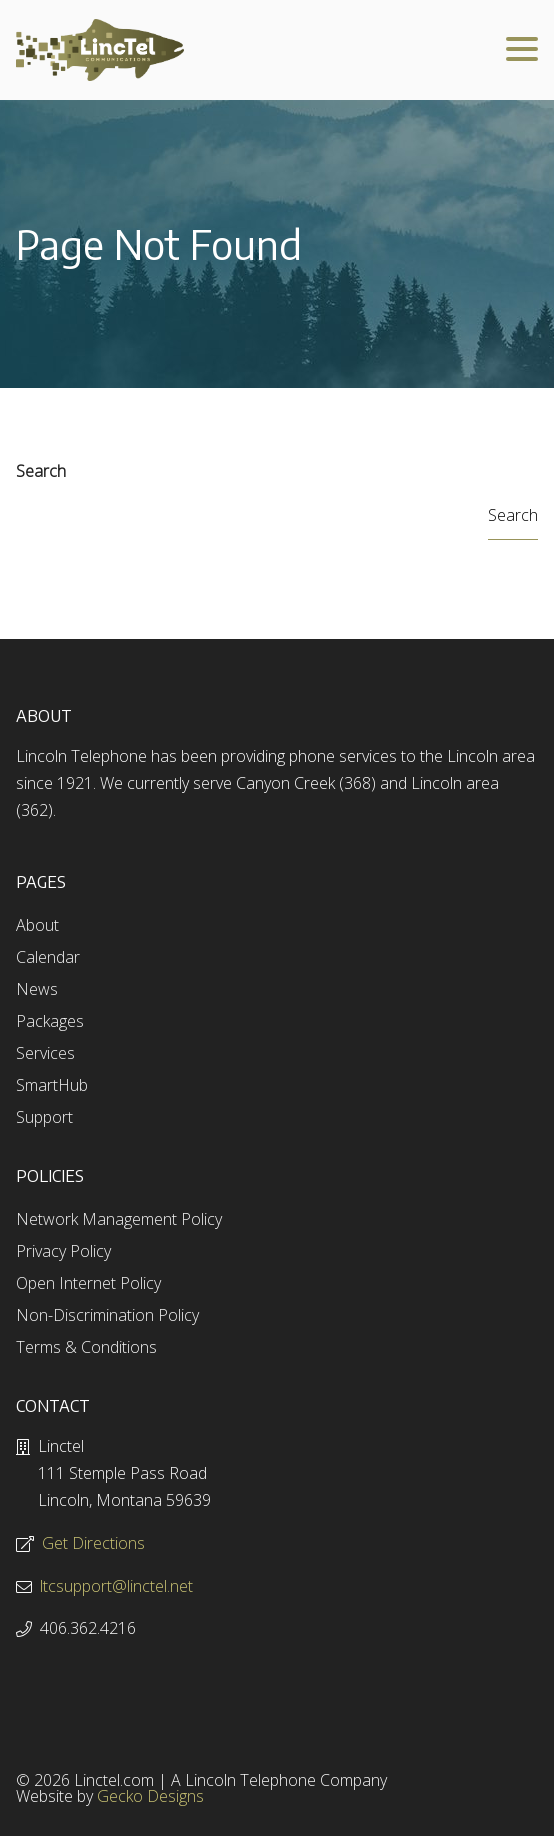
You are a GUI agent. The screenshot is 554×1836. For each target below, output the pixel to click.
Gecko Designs (150, 1796)
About (37, 925)
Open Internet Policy (88, 1283)
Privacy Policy (63, 1251)
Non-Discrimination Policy (107, 1315)
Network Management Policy (119, 1219)
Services (45, 1053)
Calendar (48, 957)
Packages (50, 1021)
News (37, 989)
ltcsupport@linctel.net (116, 1586)
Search (41, 471)
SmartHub (52, 1085)
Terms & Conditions (86, 1347)
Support (44, 1117)
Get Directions (93, 1543)
